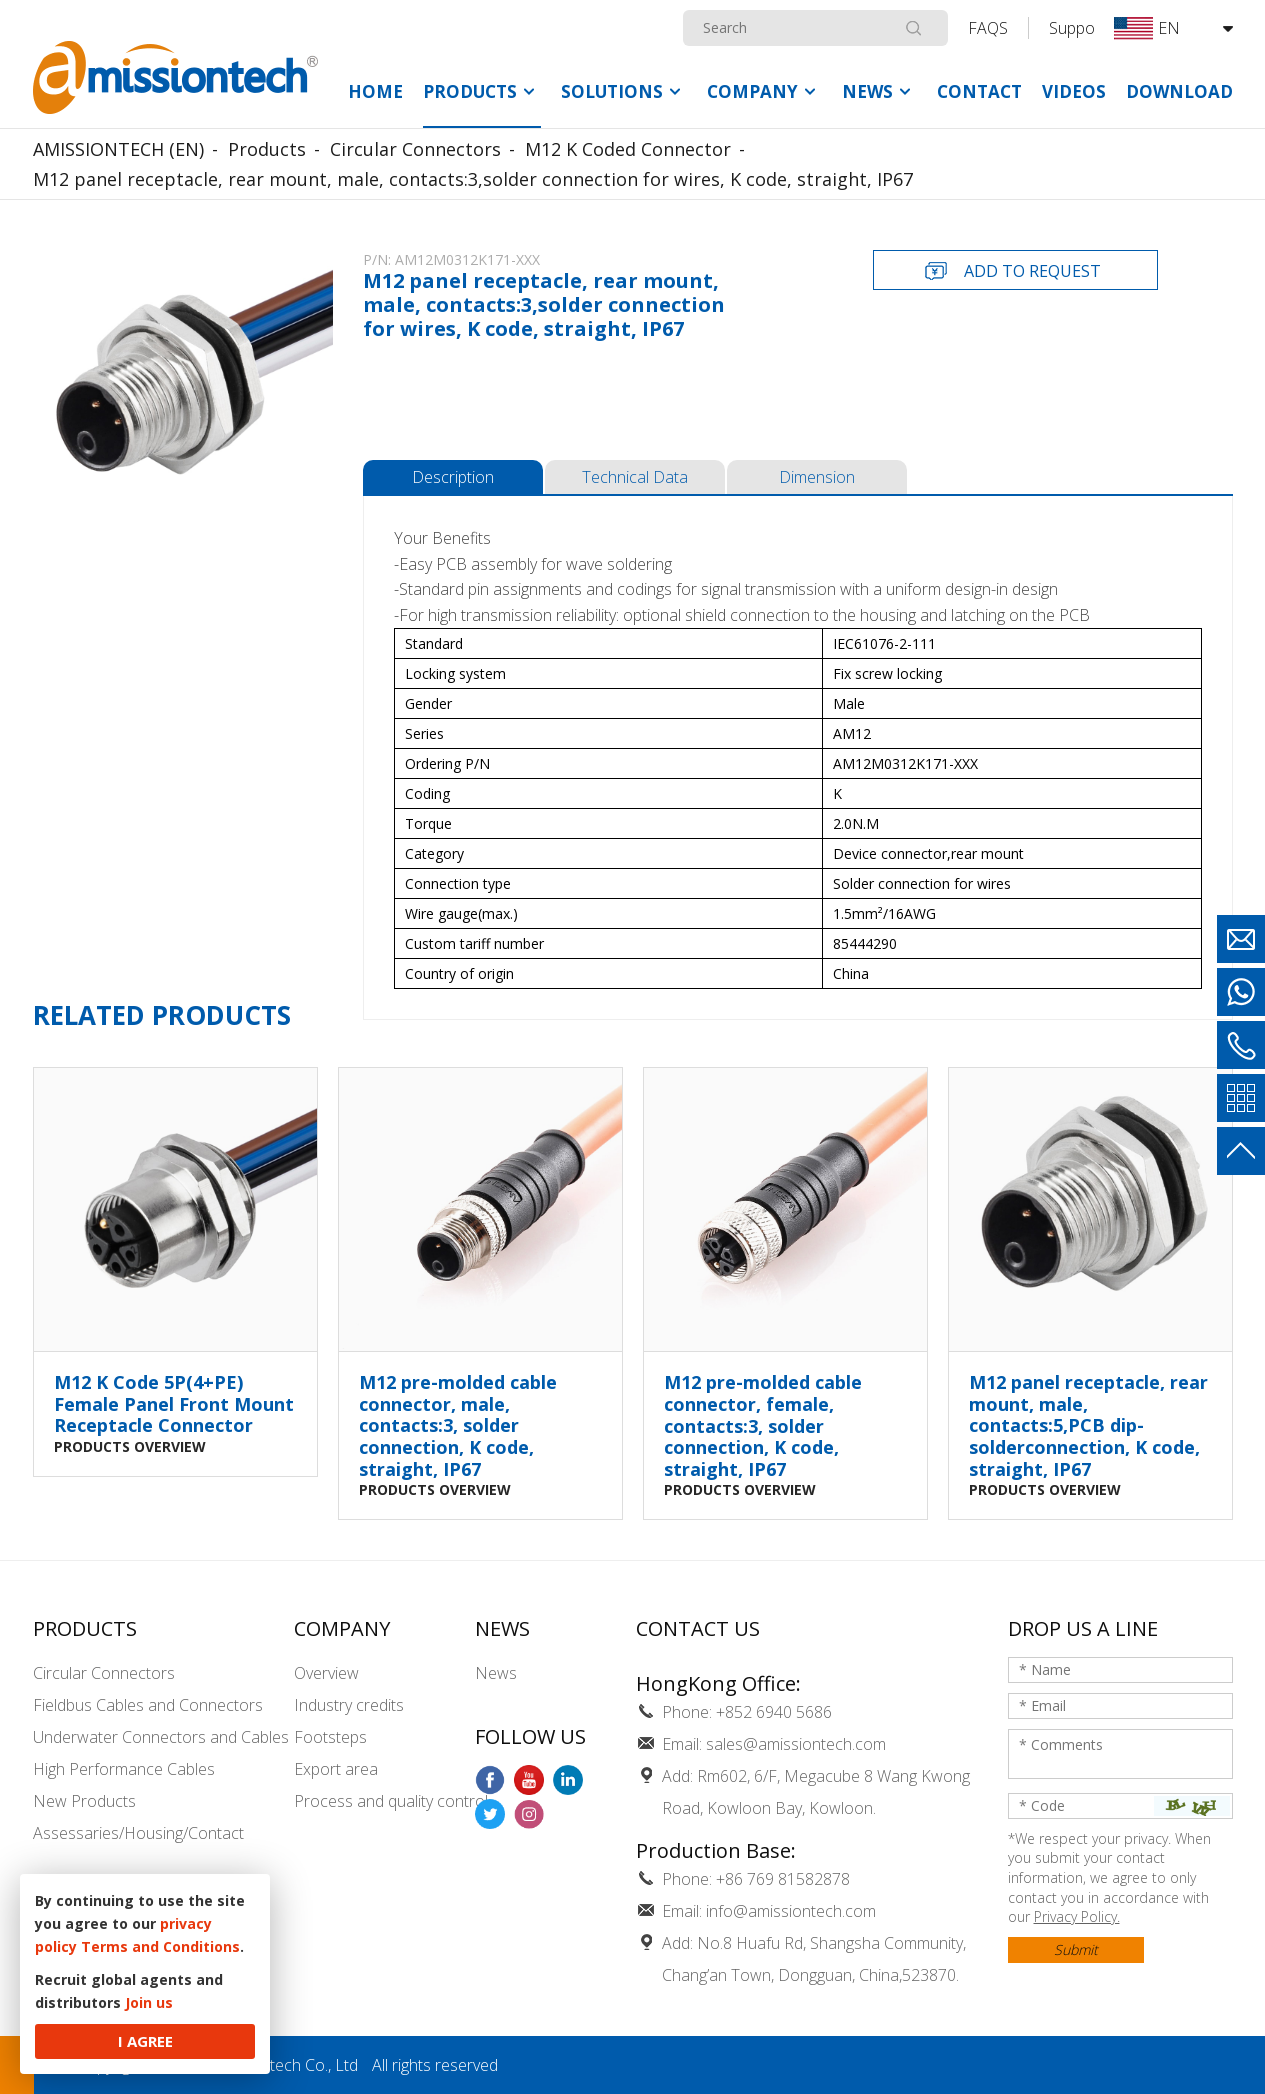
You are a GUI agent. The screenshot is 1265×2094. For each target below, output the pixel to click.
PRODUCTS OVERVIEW (130, 1445)
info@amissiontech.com (791, 1911)
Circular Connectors (104, 1673)
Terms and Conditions (160, 1946)
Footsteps (330, 1737)
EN (1147, 28)
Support (1077, 28)
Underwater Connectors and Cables (161, 1737)
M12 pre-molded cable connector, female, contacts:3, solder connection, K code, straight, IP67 (763, 1426)
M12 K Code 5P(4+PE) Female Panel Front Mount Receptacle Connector (174, 1404)
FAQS (988, 28)
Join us (149, 2002)
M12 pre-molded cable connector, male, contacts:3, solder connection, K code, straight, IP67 (458, 1426)
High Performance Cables (124, 1769)
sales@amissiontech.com (796, 1744)
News (496, 1673)
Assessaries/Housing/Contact (138, 1833)
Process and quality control (391, 1801)
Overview (326, 1673)
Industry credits (349, 1705)
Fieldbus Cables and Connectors (148, 1705)
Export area (336, 1769)
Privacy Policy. (1077, 1916)
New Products (84, 1801)
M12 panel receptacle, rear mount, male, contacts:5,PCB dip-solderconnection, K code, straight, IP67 (1088, 1426)
